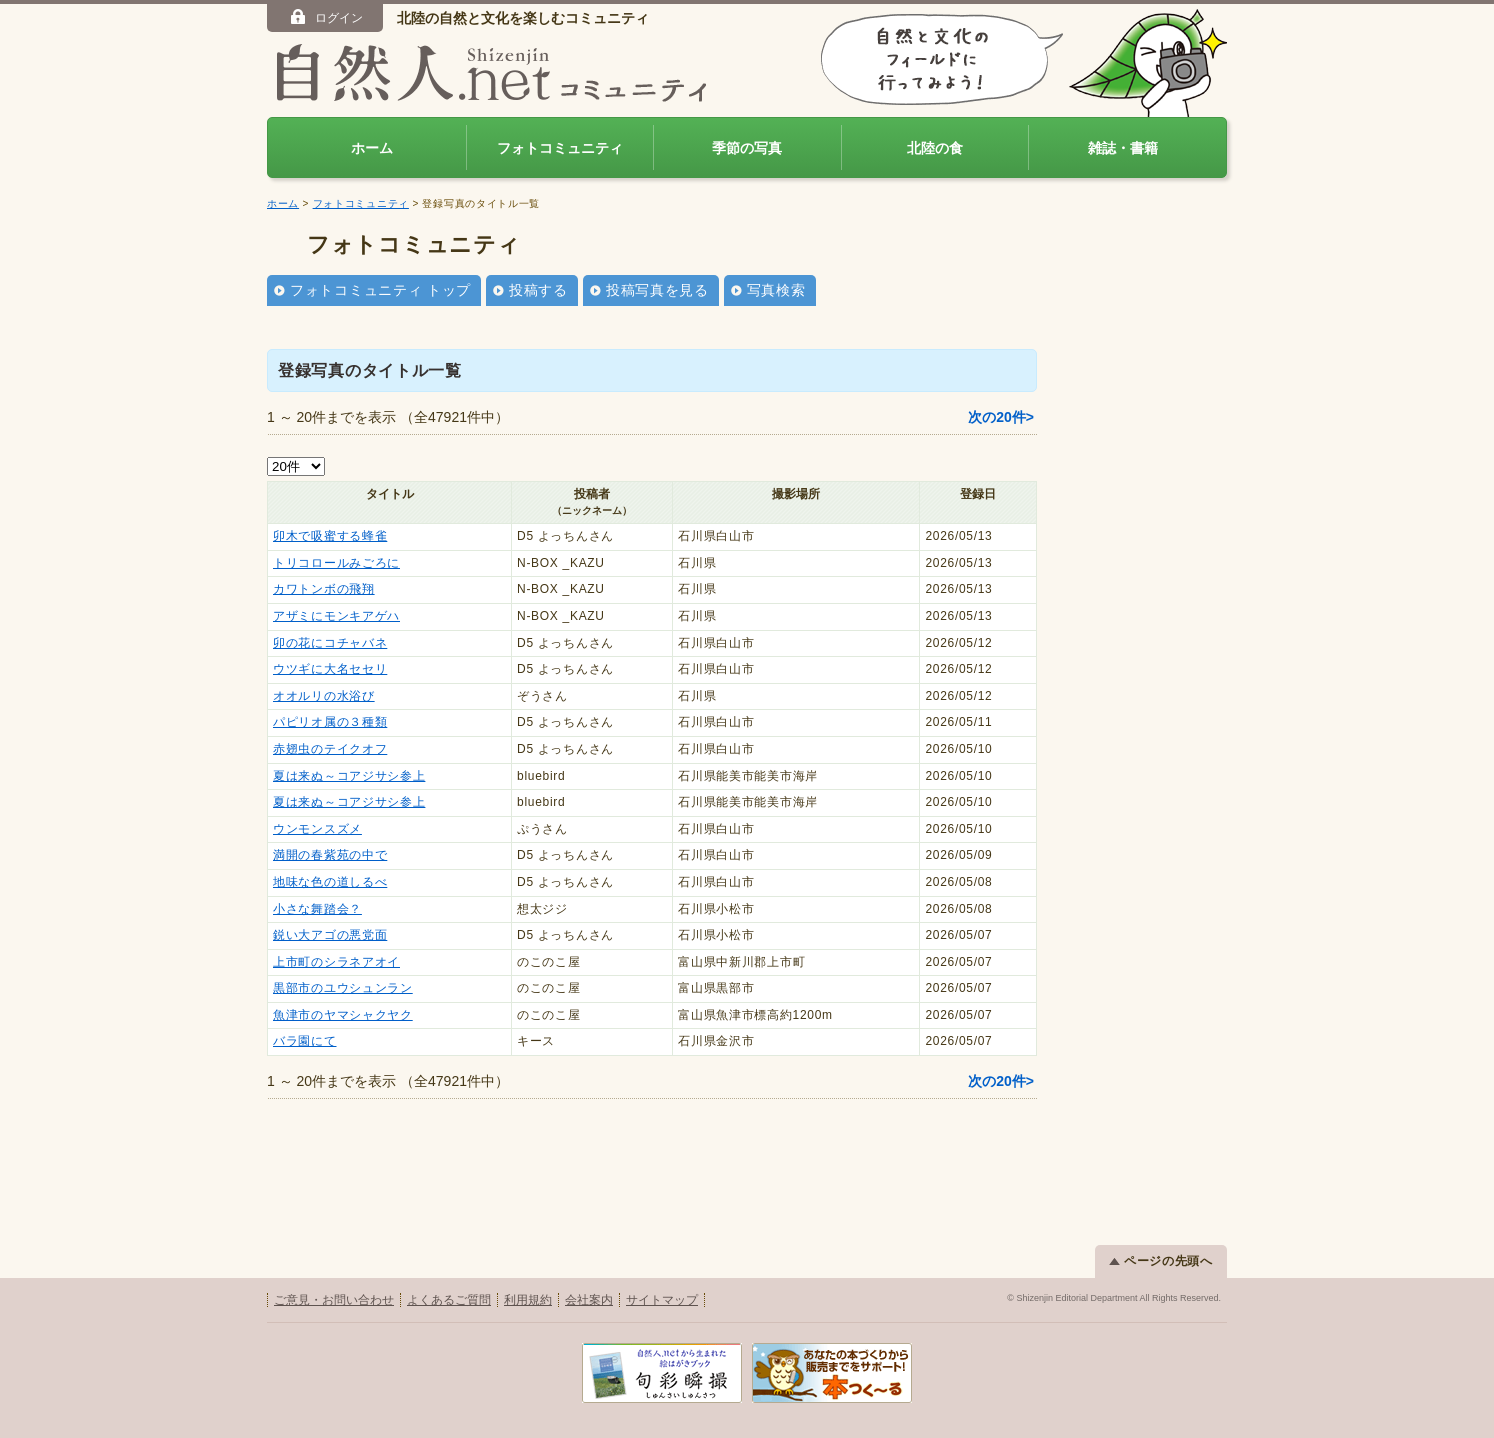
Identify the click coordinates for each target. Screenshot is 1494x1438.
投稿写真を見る (657, 290)
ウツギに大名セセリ (330, 669)
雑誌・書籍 (1123, 148)
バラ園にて (305, 1041)
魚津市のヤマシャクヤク (343, 1015)
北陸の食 (935, 148)
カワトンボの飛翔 (324, 589)
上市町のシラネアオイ (336, 962)
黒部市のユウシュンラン (343, 988)
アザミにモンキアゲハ (336, 616)
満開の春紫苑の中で (330, 855)
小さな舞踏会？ (317, 909)
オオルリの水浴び (324, 696)
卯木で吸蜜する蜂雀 (330, 536)
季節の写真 (747, 148)
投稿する (538, 290)
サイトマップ (662, 1300)
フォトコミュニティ (560, 148)
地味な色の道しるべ (330, 882)
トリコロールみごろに (336, 563)
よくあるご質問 (449, 1300)
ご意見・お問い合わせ (334, 1300)
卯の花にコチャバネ (330, 643)
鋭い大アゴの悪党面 (330, 935)
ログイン (325, 17)
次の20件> (1001, 417)
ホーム (372, 148)
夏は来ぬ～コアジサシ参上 (349, 776)
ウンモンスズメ (317, 829)
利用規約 (528, 1300)
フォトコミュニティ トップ (380, 290)
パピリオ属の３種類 (330, 722)
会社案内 (589, 1300)
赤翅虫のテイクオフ (330, 749)
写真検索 (776, 290)
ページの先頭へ (1161, 1261)
